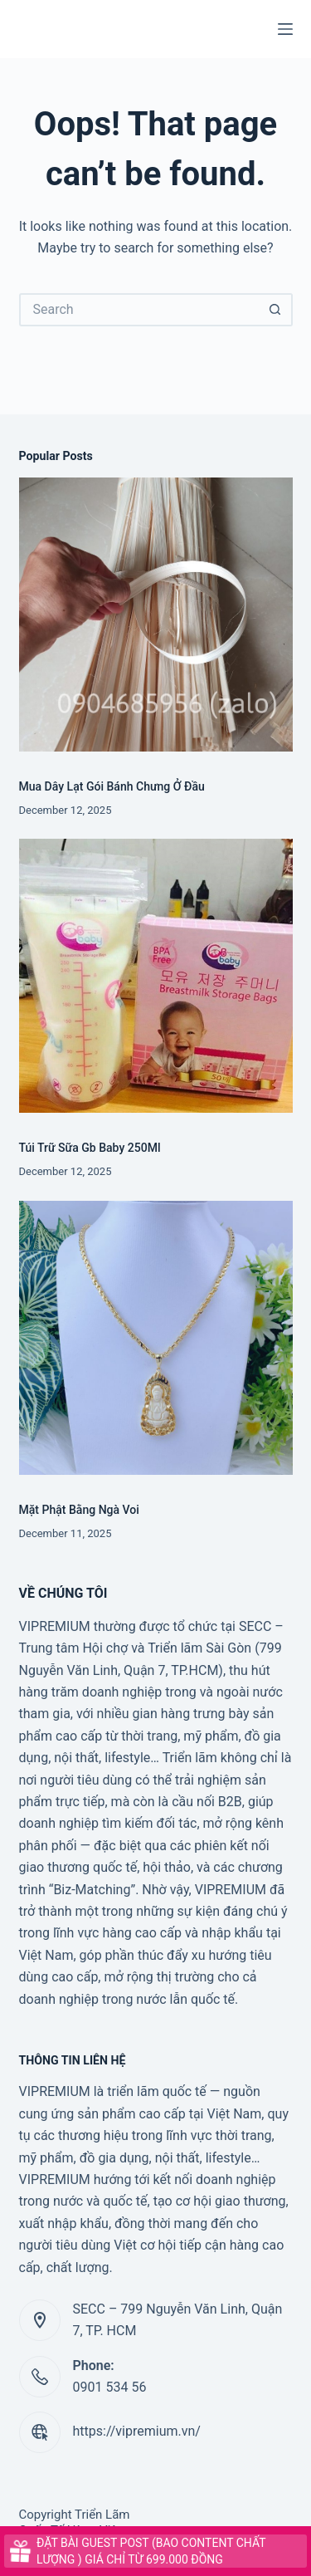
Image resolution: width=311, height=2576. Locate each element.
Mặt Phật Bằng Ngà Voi (79, 1509)
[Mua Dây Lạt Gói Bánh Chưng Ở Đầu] (156, 614)
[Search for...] (139, 309)
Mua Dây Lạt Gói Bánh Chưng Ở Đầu (112, 786)
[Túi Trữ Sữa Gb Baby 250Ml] (156, 976)
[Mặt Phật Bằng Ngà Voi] (156, 1338)
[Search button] (276, 309)
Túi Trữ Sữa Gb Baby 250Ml (90, 1147)
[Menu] (285, 29)
